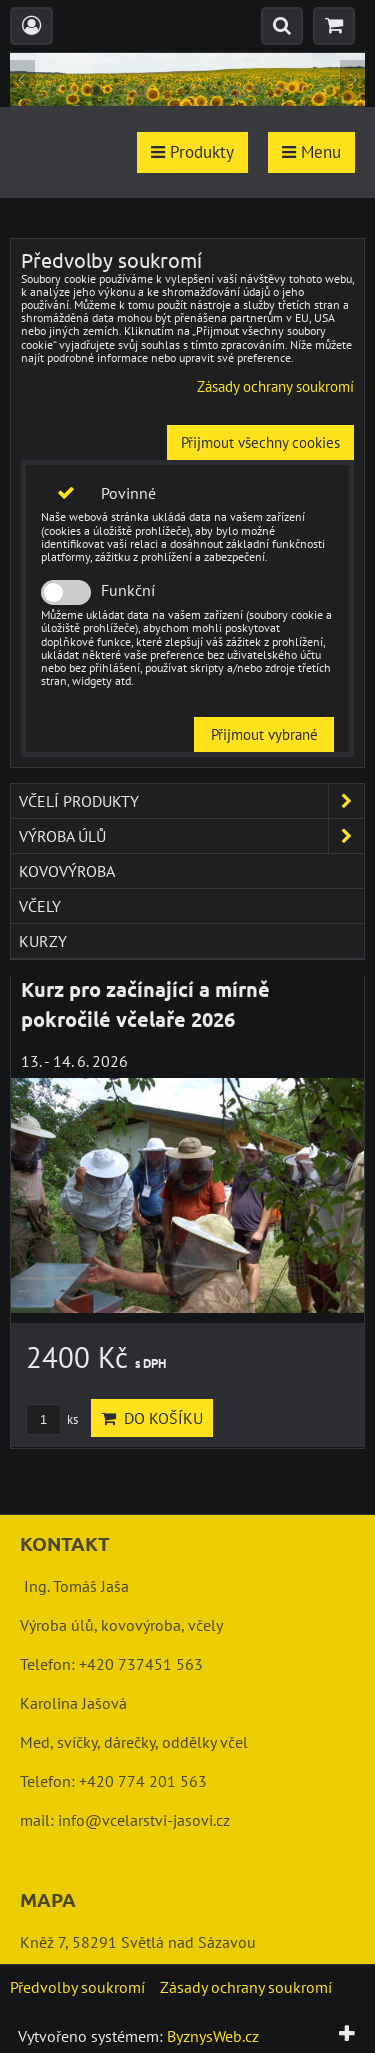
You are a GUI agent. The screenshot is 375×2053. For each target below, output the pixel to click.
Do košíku (152, 1418)
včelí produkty (191, 801)
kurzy (43, 941)
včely (40, 906)
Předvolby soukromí (77, 1987)
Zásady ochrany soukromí (275, 386)
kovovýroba (67, 871)
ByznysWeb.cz (213, 2036)
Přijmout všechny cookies (260, 442)
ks (52, 1419)
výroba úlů (191, 836)
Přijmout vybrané (264, 734)
